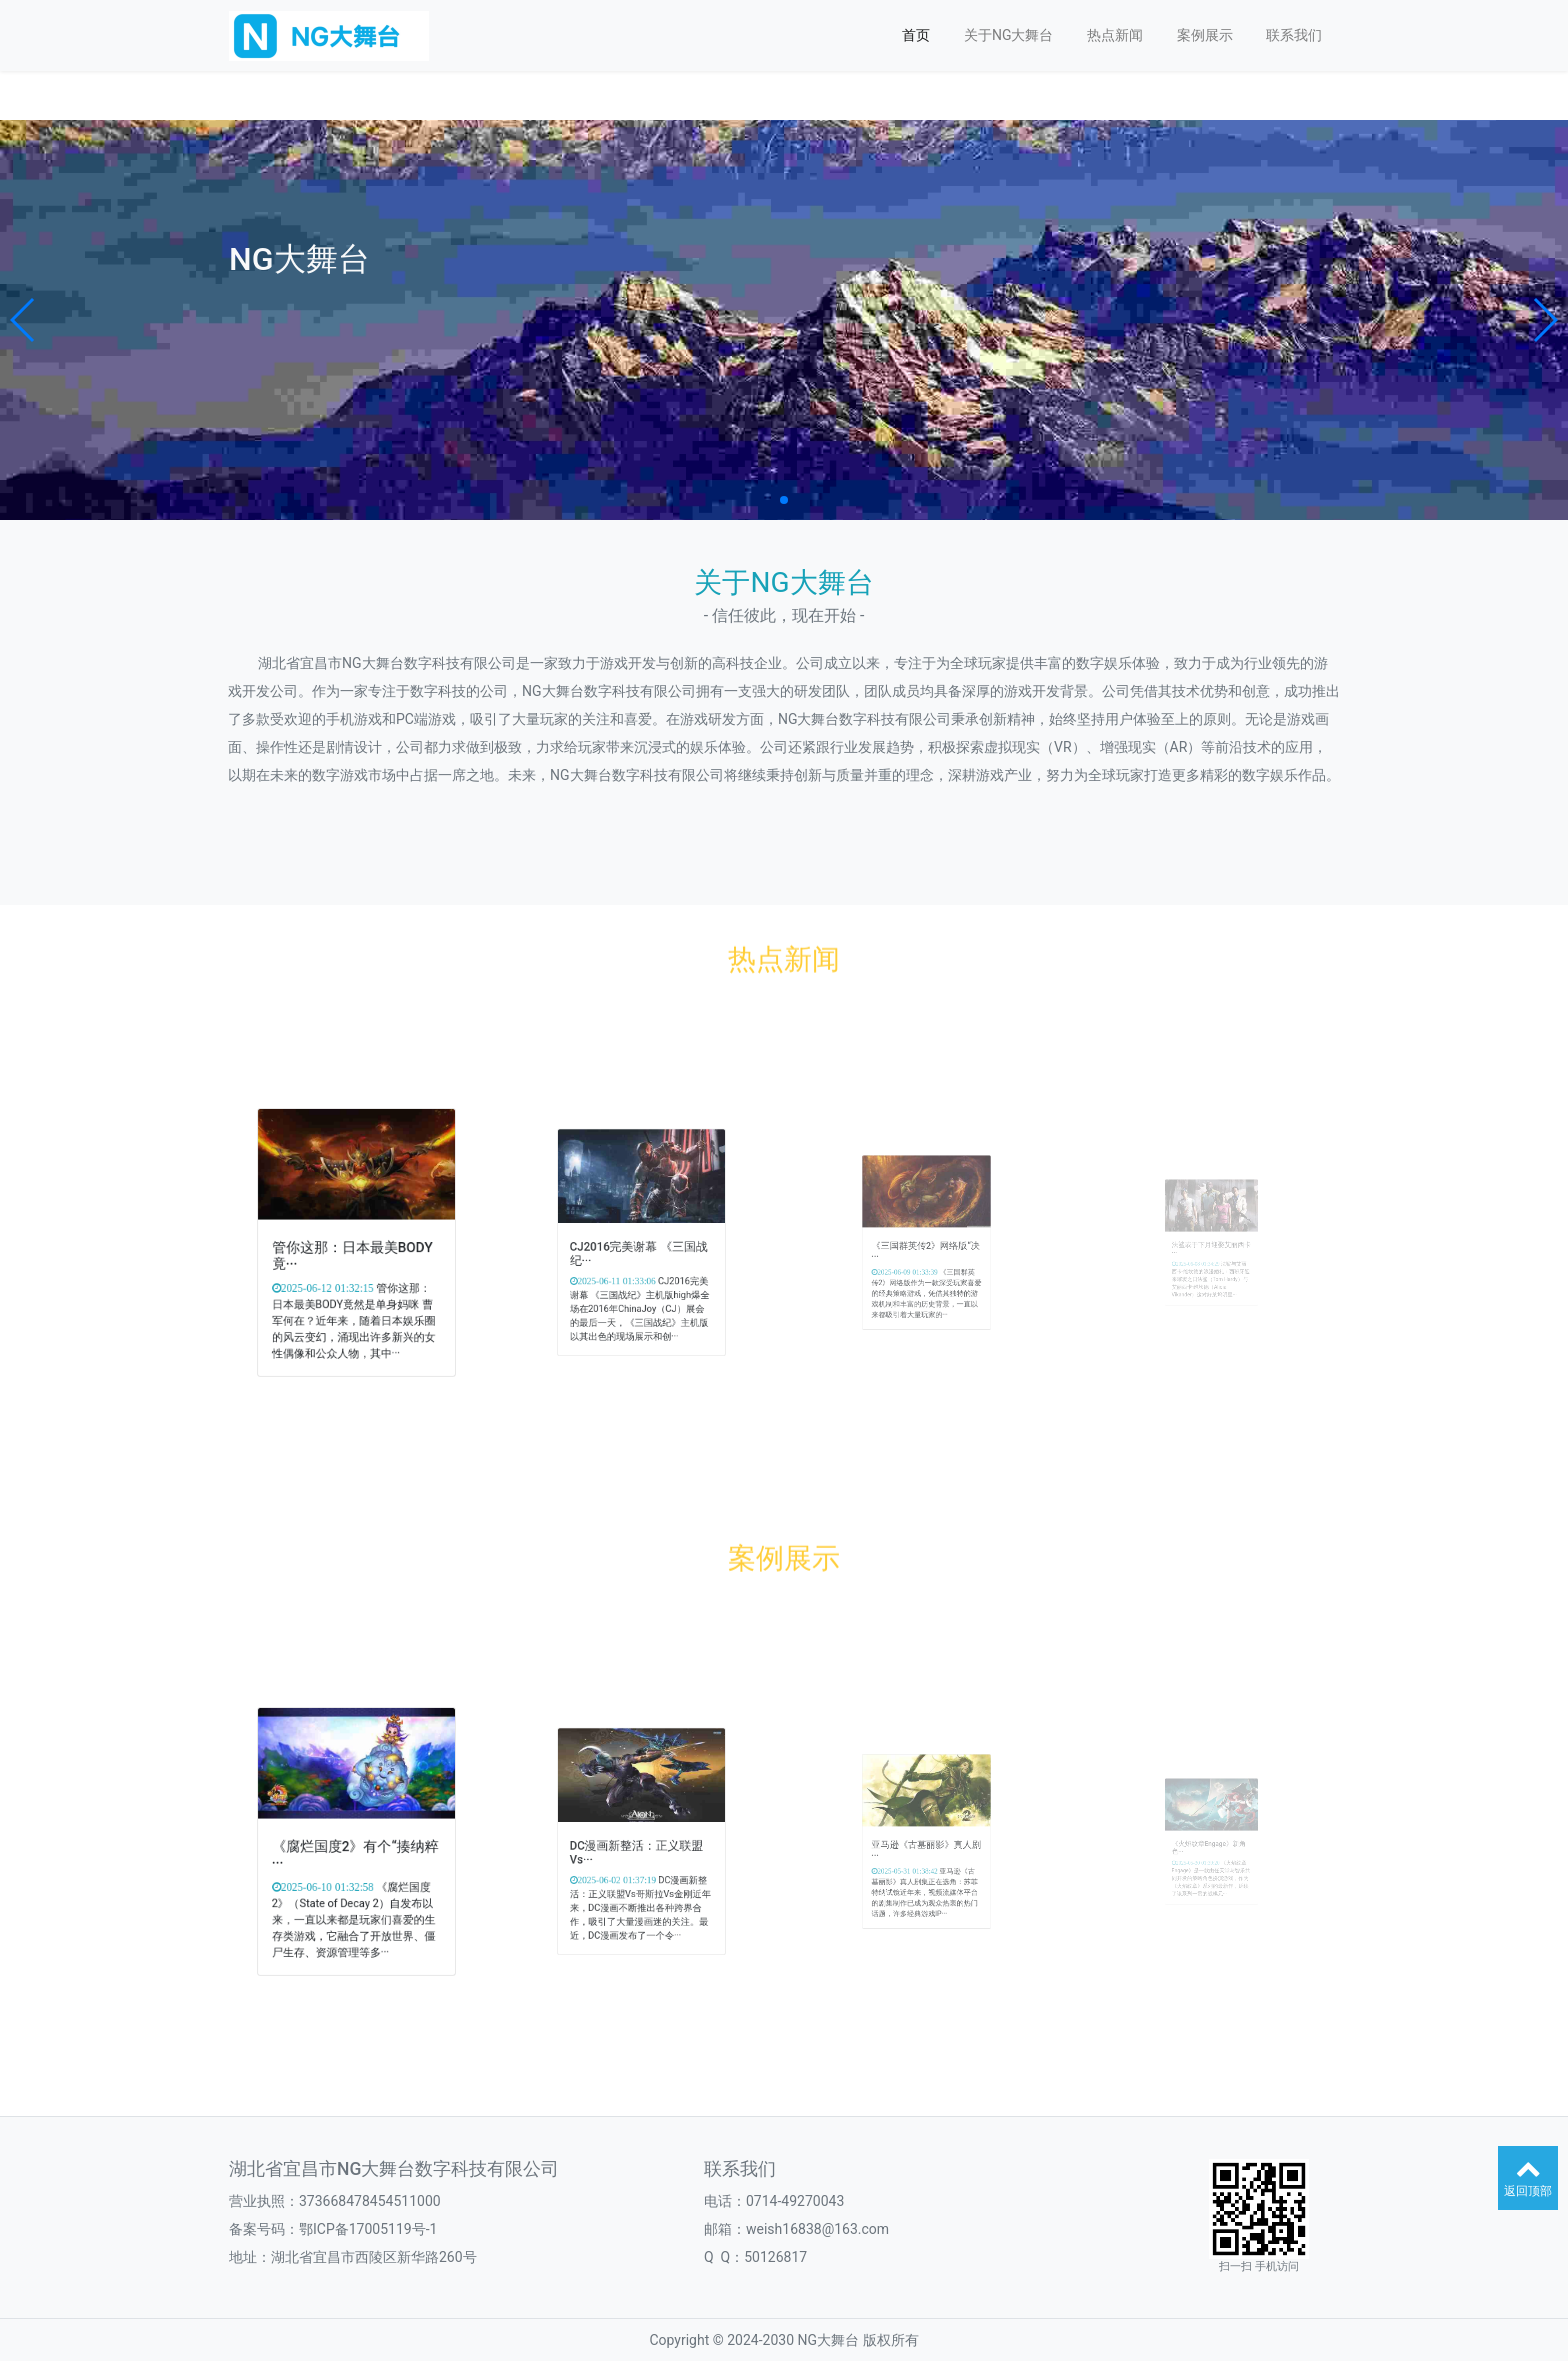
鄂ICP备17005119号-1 (368, 2229)
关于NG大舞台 (1009, 35)
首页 (916, 35)
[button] (23, 320)
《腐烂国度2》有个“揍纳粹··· (356, 1847)
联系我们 (1294, 35)
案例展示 (1205, 35)
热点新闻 (1115, 35)
